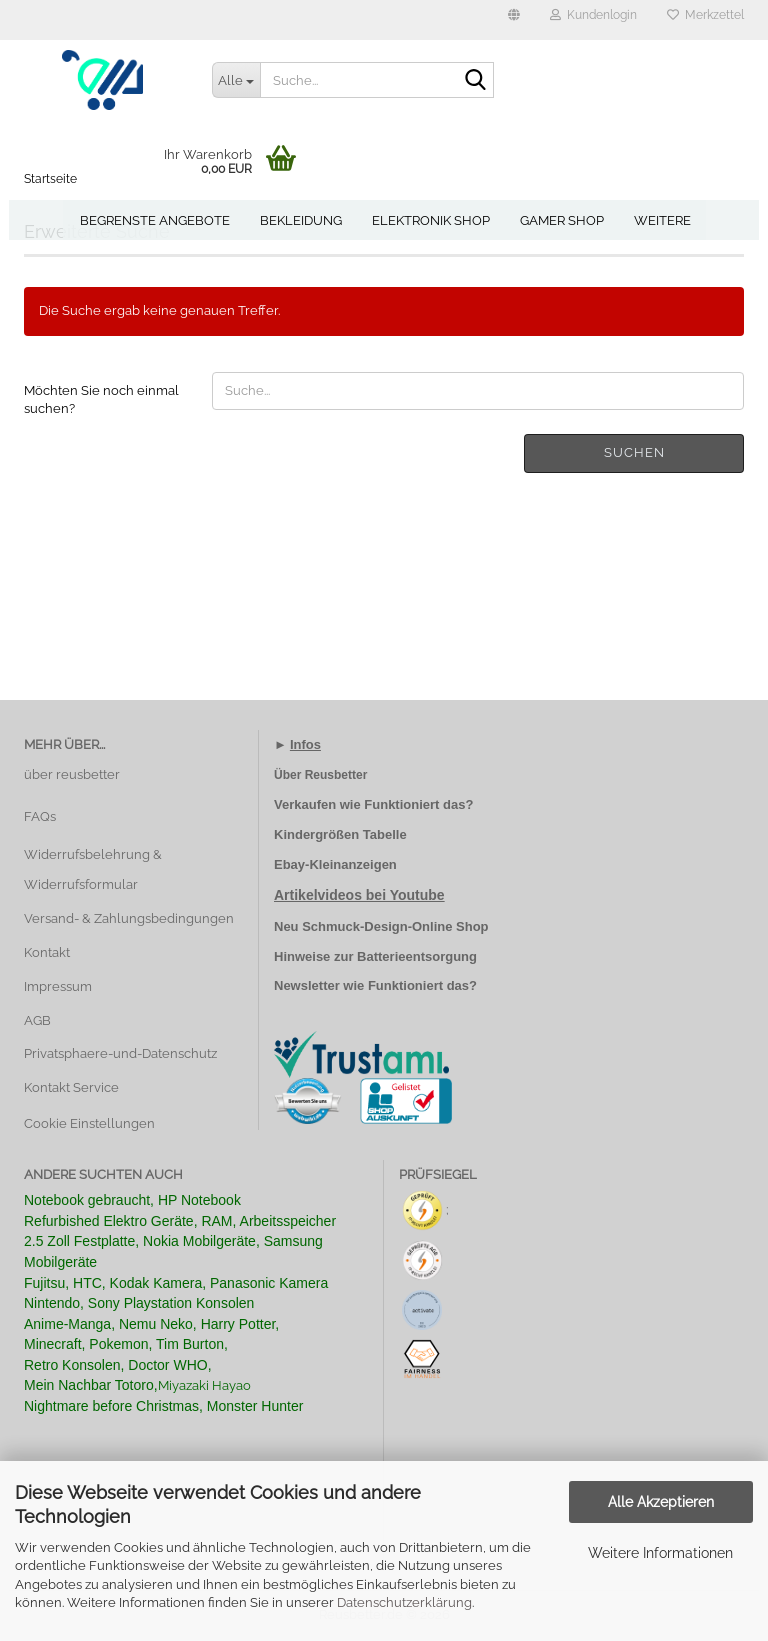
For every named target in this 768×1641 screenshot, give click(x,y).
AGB (37, 1020)
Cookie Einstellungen (89, 1123)
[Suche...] (236, 80)
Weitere (662, 220)
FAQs (40, 816)
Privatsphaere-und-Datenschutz (120, 1053)
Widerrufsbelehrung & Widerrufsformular (93, 869)
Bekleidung (301, 220)
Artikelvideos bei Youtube (359, 895)
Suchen (634, 452)
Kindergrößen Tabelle (340, 834)
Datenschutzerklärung (404, 1602)
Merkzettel (705, 15)
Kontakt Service (71, 1087)
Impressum (58, 986)
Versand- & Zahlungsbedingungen (129, 918)
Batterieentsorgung (417, 956)
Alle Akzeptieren (661, 1502)
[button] (514, 20)
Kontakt (47, 952)
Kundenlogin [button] (593, 15)
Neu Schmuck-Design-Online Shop (381, 926)
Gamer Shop (562, 220)
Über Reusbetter (320, 775)
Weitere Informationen (660, 1553)
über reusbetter (72, 774)
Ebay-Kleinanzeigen (335, 864)
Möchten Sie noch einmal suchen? (101, 400)
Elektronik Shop (431, 220)
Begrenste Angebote (155, 220)
